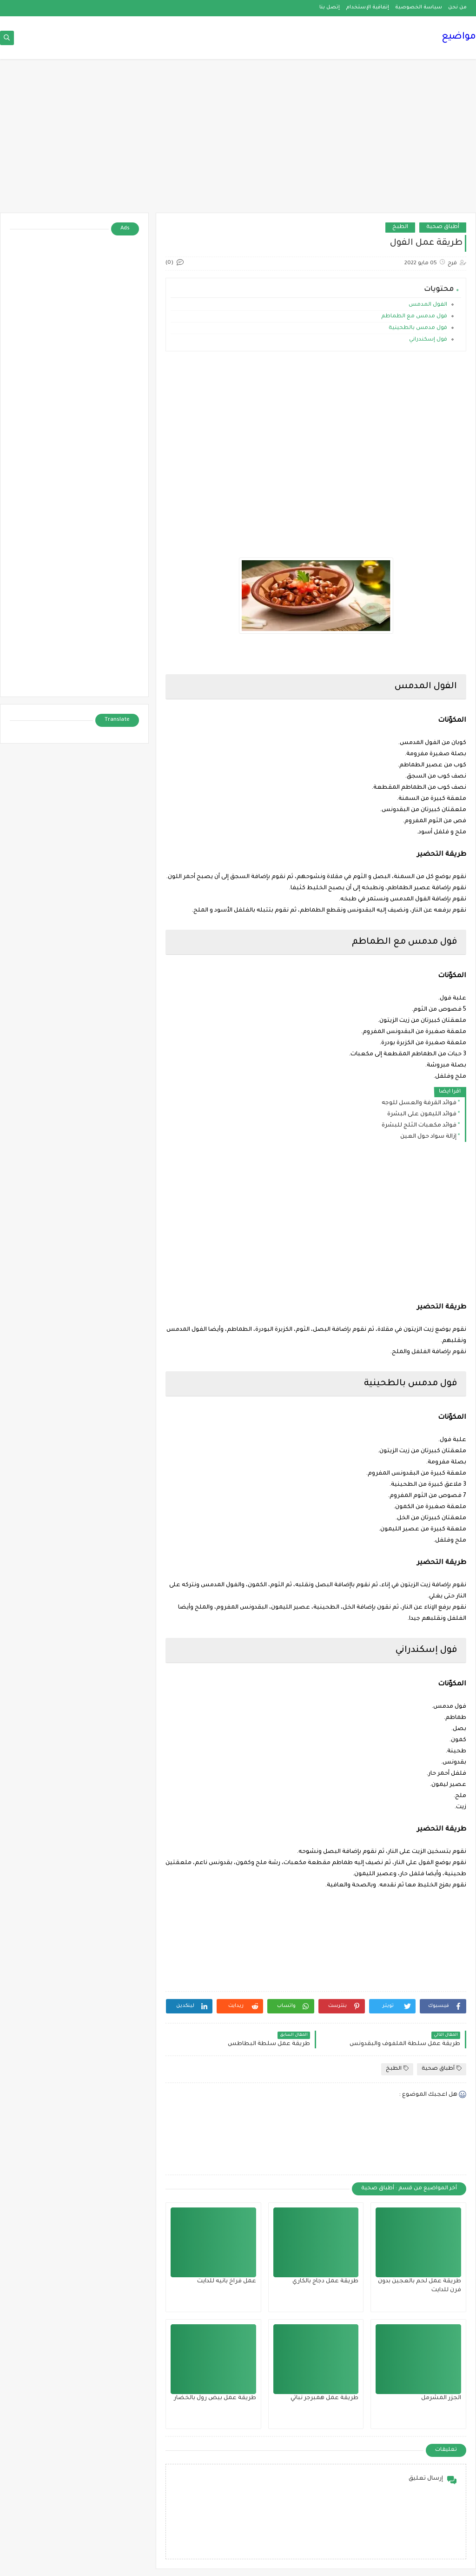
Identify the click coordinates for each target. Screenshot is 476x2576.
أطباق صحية (442, 227)
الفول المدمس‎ (428, 305)
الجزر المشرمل (441, 2398)
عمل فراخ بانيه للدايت (226, 2281)
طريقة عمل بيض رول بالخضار (215, 2398)
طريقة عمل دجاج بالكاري (325, 2281)
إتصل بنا (329, 7)
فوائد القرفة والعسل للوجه (419, 1103)
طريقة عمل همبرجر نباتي (324, 2398)
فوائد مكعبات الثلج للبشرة (419, 1125)
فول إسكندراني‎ (428, 340)
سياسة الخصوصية (418, 7)
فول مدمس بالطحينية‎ (418, 328)
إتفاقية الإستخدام (367, 7)
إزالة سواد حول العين (428, 1137)
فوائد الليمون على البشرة (421, 1114)
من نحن (457, 7)
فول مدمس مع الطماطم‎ (414, 317)
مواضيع (459, 37)
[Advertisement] (238, 140)
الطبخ (400, 227)
